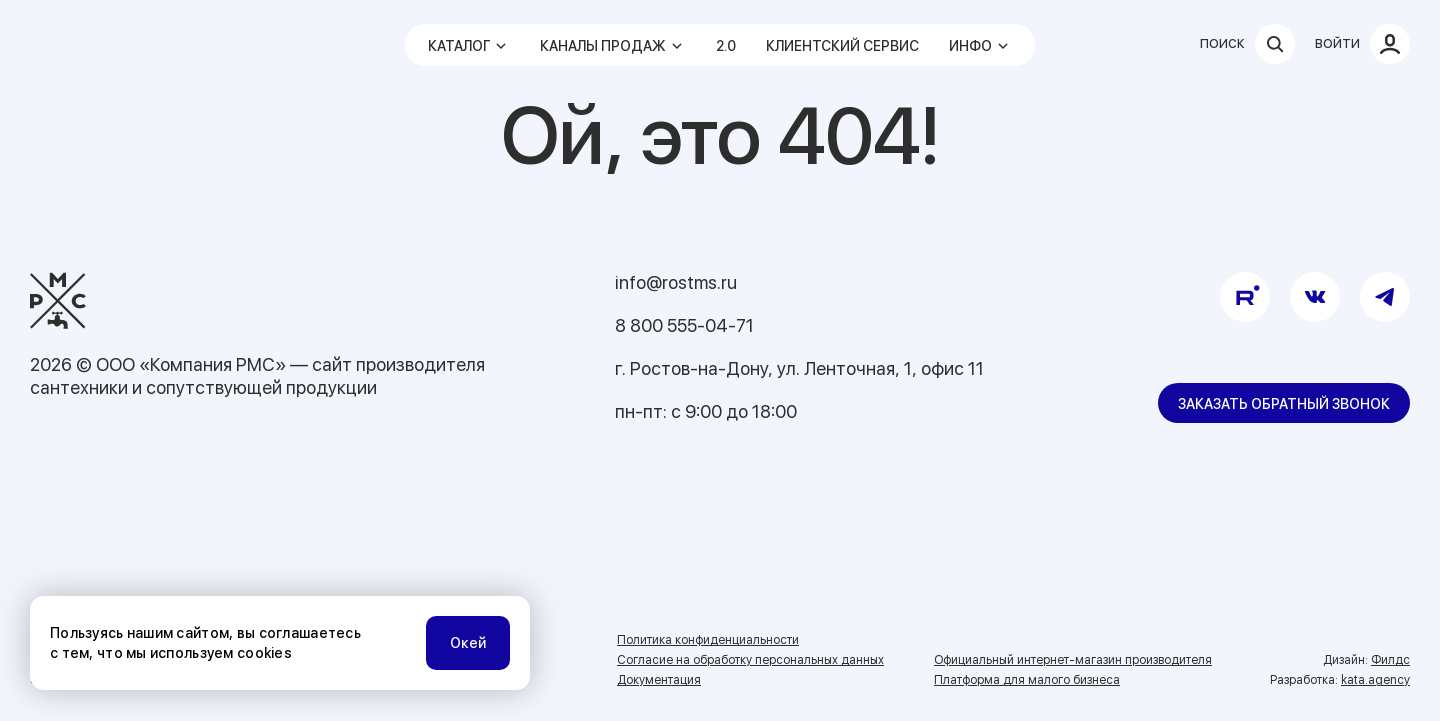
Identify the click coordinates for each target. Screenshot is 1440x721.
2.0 (726, 46)
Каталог (459, 46)
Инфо (970, 46)
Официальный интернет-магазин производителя (1073, 660)
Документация (659, 680)
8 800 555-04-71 (684, 325)
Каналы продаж (603, 46)
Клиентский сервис (842, 46)
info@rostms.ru (676, 282)
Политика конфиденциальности (708, 640)
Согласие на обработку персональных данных (750, 660)
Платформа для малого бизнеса (1027, 680)
